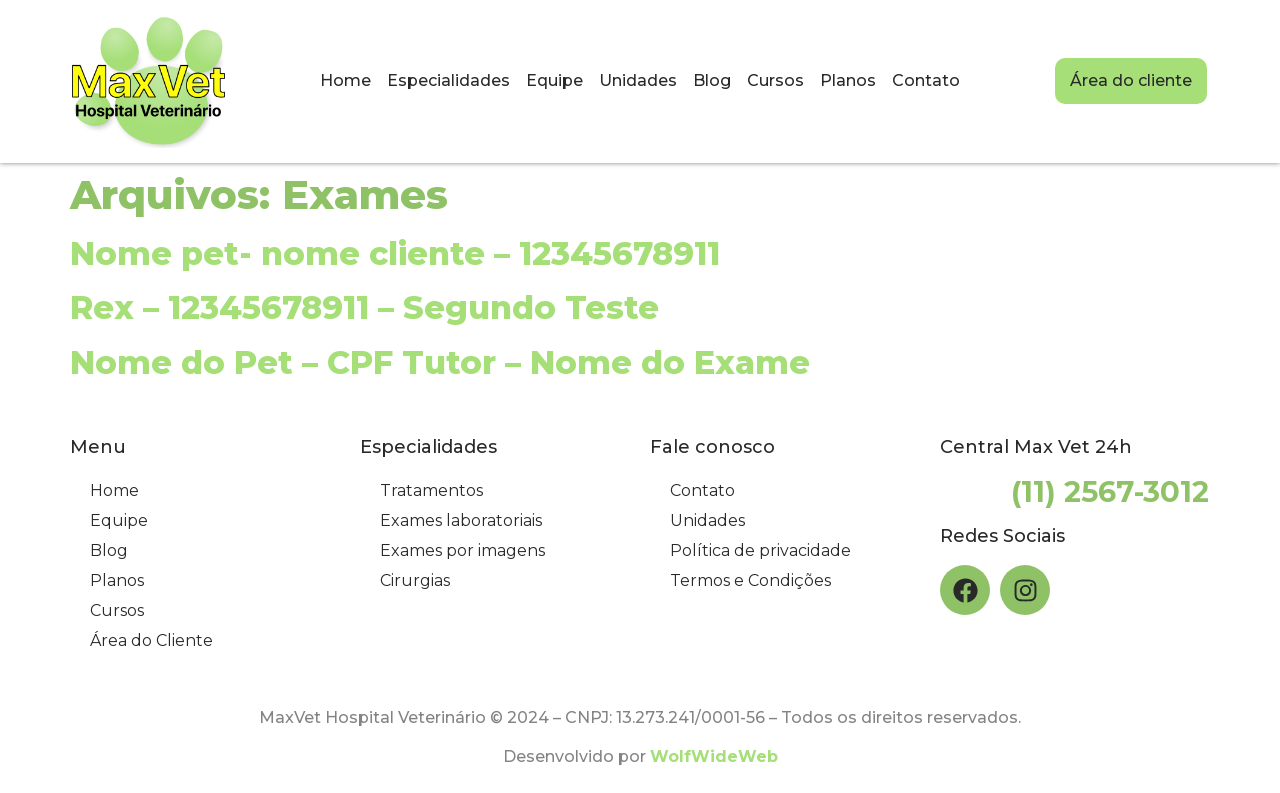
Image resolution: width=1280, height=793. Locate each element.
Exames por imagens (462, 550)
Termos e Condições (750, 580)
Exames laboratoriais (461, 520)
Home (345, 80)
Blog (712, 80)
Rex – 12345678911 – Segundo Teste (364, 307)
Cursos (775, 80)
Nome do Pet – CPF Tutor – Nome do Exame (440, 362)
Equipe (554, 80)
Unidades (638, 80)
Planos (848, 80)
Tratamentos (431, 490)
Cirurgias (415, 580)
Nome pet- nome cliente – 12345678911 (395, 253)
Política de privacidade (760, 550)
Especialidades (448, 80)
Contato (926, 80)
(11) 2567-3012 (1110, 491)
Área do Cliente (151, 640)
